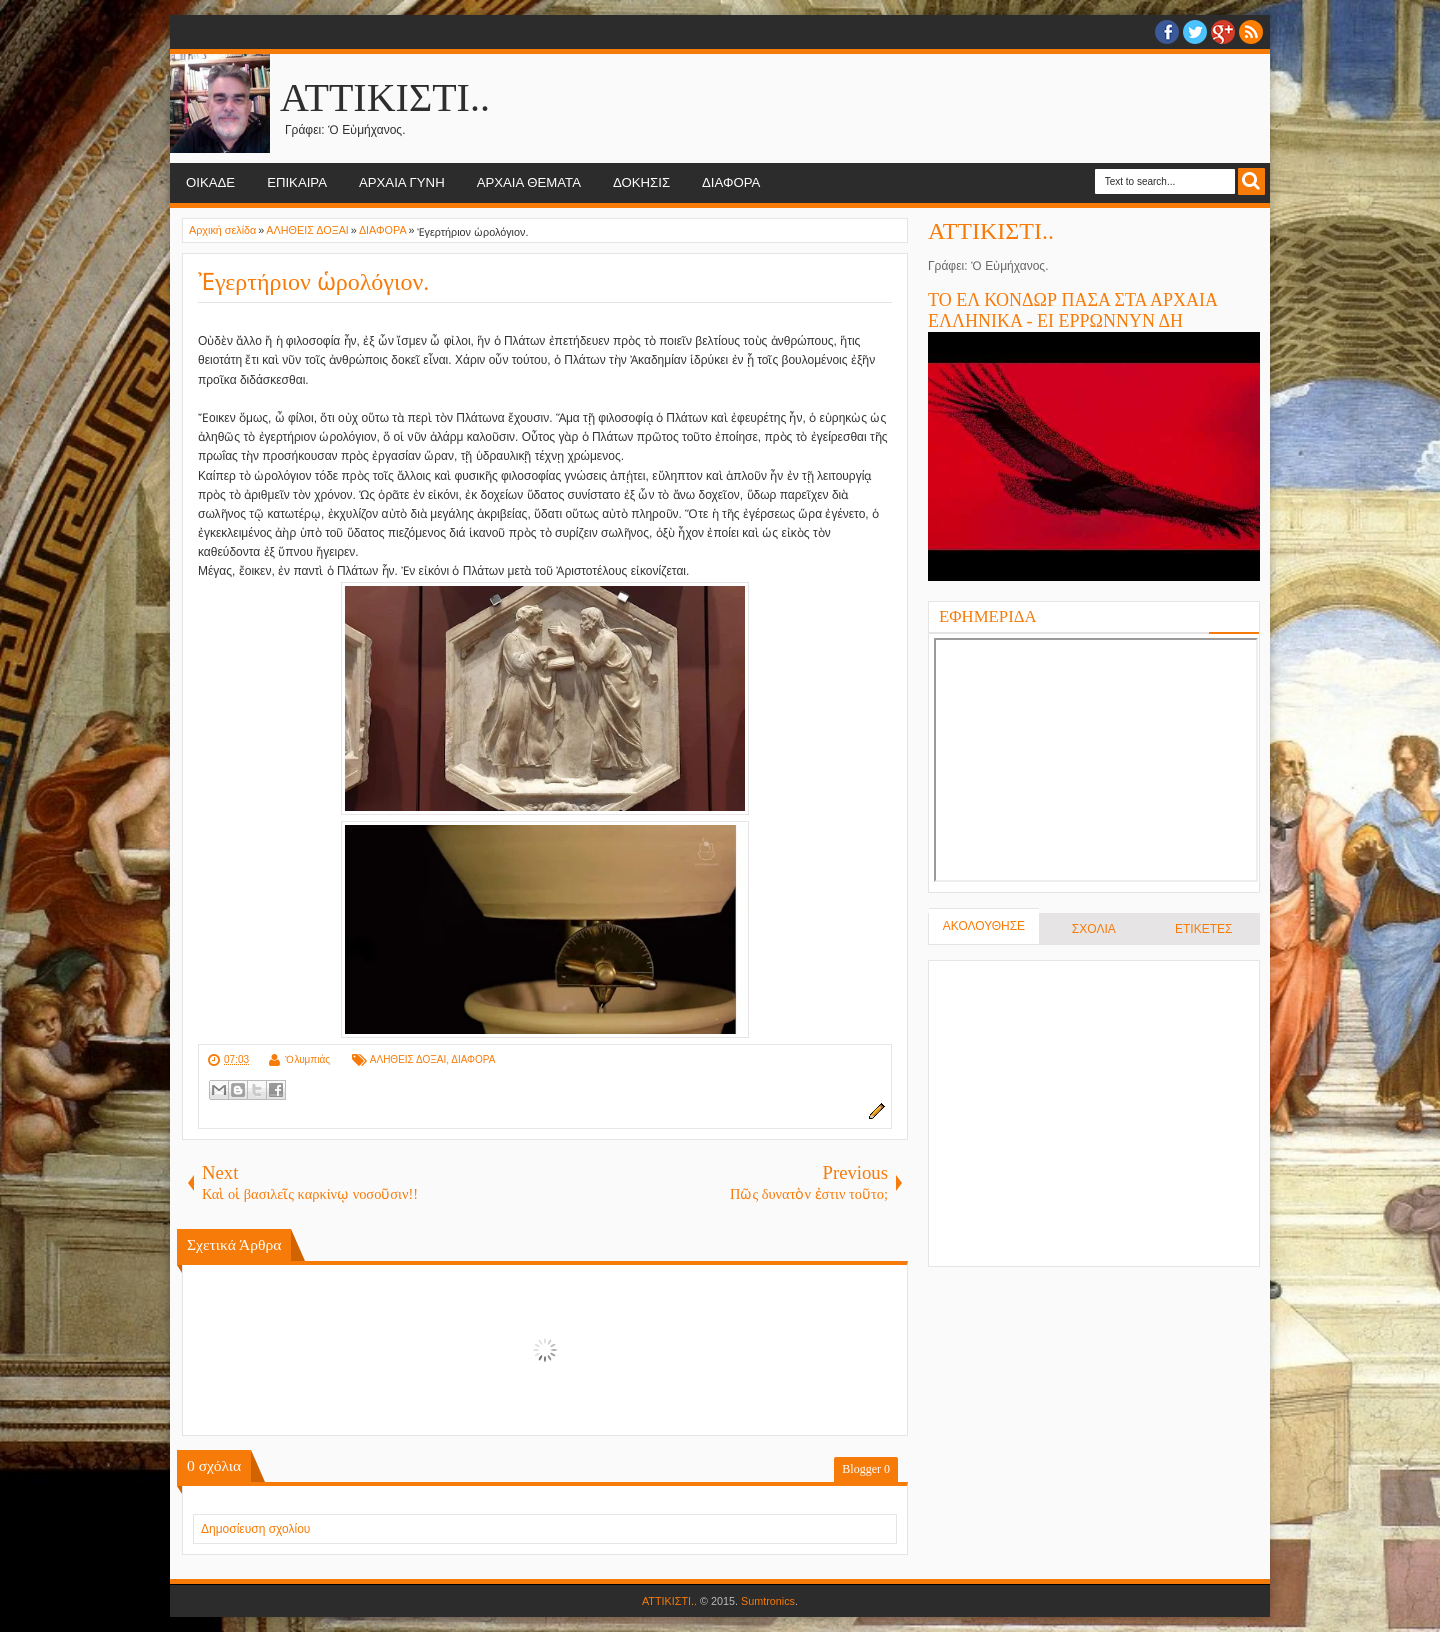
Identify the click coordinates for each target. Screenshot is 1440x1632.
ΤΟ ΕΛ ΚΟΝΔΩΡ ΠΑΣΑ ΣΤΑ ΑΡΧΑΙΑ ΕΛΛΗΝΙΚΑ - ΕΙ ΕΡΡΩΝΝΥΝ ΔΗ (1072, 310)
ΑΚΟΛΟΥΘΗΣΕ (984, 926)
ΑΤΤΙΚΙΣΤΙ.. (385, 97)
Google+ (1223, 32)
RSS (1251, 32)
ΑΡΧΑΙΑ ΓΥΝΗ (402, 182)
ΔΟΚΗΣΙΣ (641, 182)
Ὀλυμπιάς (307, 1059)
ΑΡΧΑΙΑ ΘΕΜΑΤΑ (529, 182)
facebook (1167, 32)
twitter (1195, 32)
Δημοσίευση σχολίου (255, 1529)
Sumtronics (768, 1601)
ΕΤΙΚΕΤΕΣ (1203, 929)
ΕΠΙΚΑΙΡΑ (297, 182)
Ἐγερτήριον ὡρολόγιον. (313, 282)
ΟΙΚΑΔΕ (210, 182)
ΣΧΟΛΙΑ (1094, 929)
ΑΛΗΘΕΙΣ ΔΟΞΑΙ (408, 1059)
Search (1251, 181)
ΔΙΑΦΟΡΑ (731, 182)
